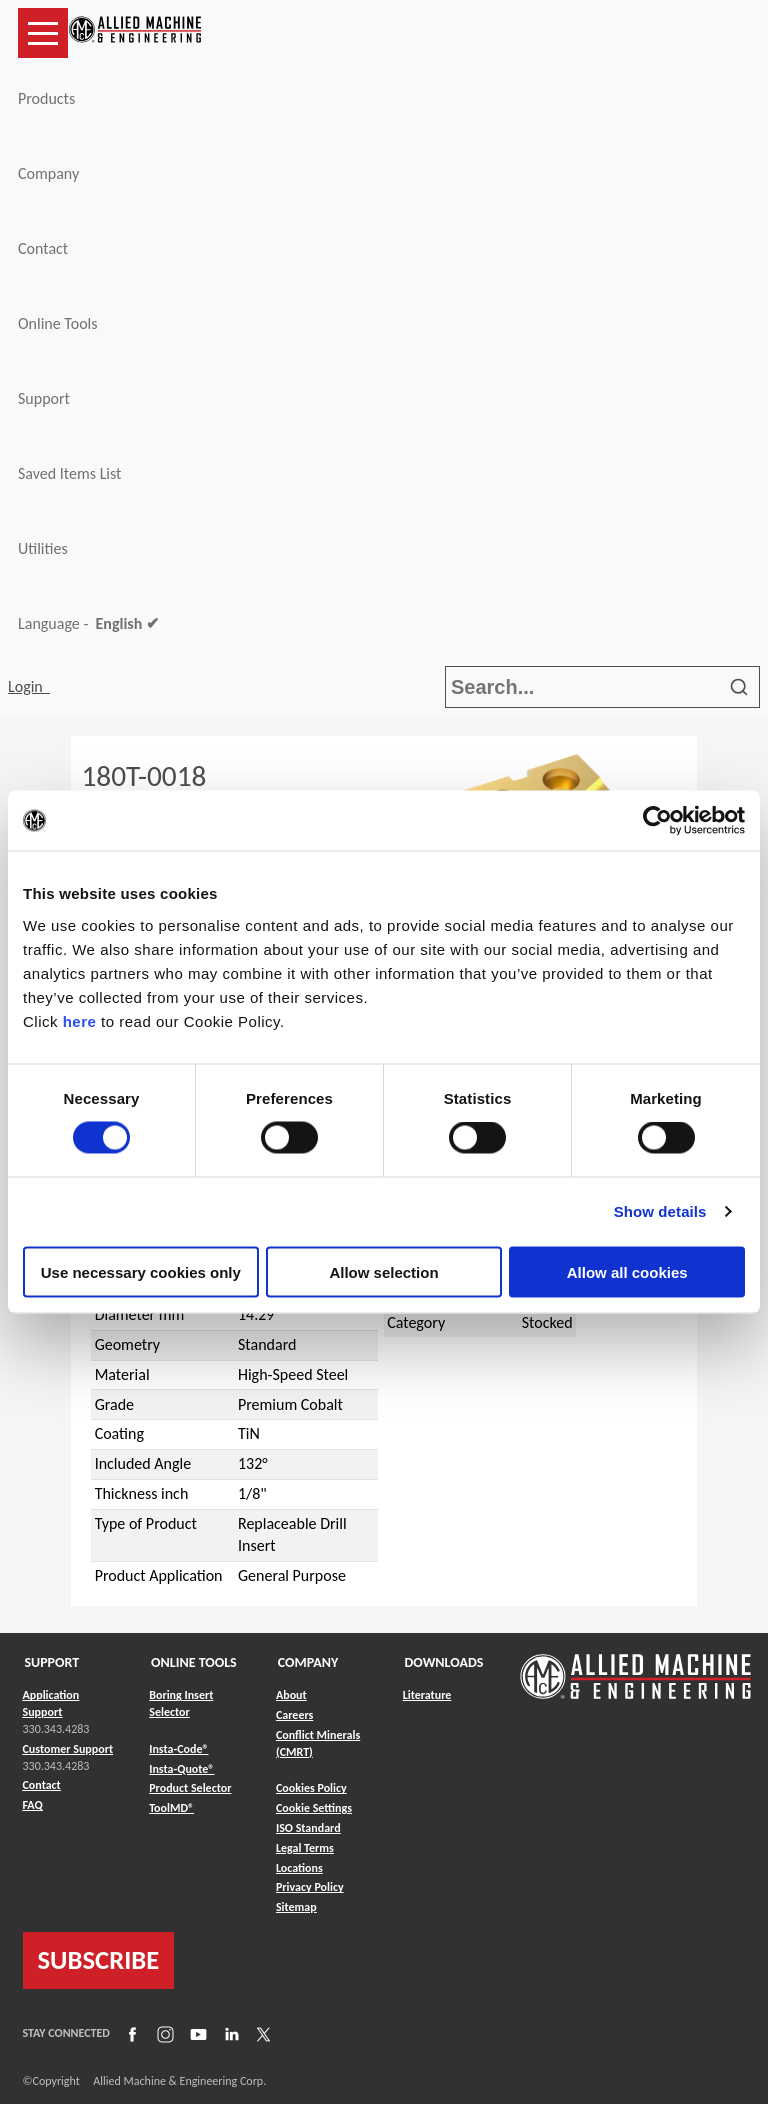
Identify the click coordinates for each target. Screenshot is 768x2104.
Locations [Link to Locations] (299, 1868)
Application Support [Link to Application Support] (51, 1703)
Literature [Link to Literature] (427, 1695)
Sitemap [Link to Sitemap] (296, 1907)
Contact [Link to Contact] (42, 1785)
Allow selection (383, 1271)
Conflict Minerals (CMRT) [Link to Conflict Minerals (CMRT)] (318, 1743)
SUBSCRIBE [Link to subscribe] (99, 1960)
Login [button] (29, 686)
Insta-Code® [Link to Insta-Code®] (178, 1749)
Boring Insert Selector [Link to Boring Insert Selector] (181, 1703)
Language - (88, 624)
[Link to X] (261, 2034)
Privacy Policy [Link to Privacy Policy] (310, 1887)
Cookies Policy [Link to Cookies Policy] (311, 1788)
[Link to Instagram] (163, 2034)
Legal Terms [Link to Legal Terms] (305, 1848)
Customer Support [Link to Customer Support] (68, 1749)
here (80, 1020)
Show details (660, 1211)
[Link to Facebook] (130, 2034)
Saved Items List (69, 473)
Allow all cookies (627, 1271)
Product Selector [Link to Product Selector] (190, 1788)
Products (46, 98)
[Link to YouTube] (196, 2034)
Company (48, 173)
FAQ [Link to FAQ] (33, 1805)
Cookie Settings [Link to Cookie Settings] (314, 1808)
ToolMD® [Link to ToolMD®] (171, 1808)
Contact (43, 248)
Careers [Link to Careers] (294, 1715)
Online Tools (58, 323)
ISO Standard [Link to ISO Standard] (308, 1828)
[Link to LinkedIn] (229, 2034)
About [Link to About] (291, 1695)
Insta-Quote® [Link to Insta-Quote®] (181, 1769)
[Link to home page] (135, 33)
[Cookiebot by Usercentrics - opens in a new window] (657, 821)
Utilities (43, 548)
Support (44, 398)
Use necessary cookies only (141, 1271)
